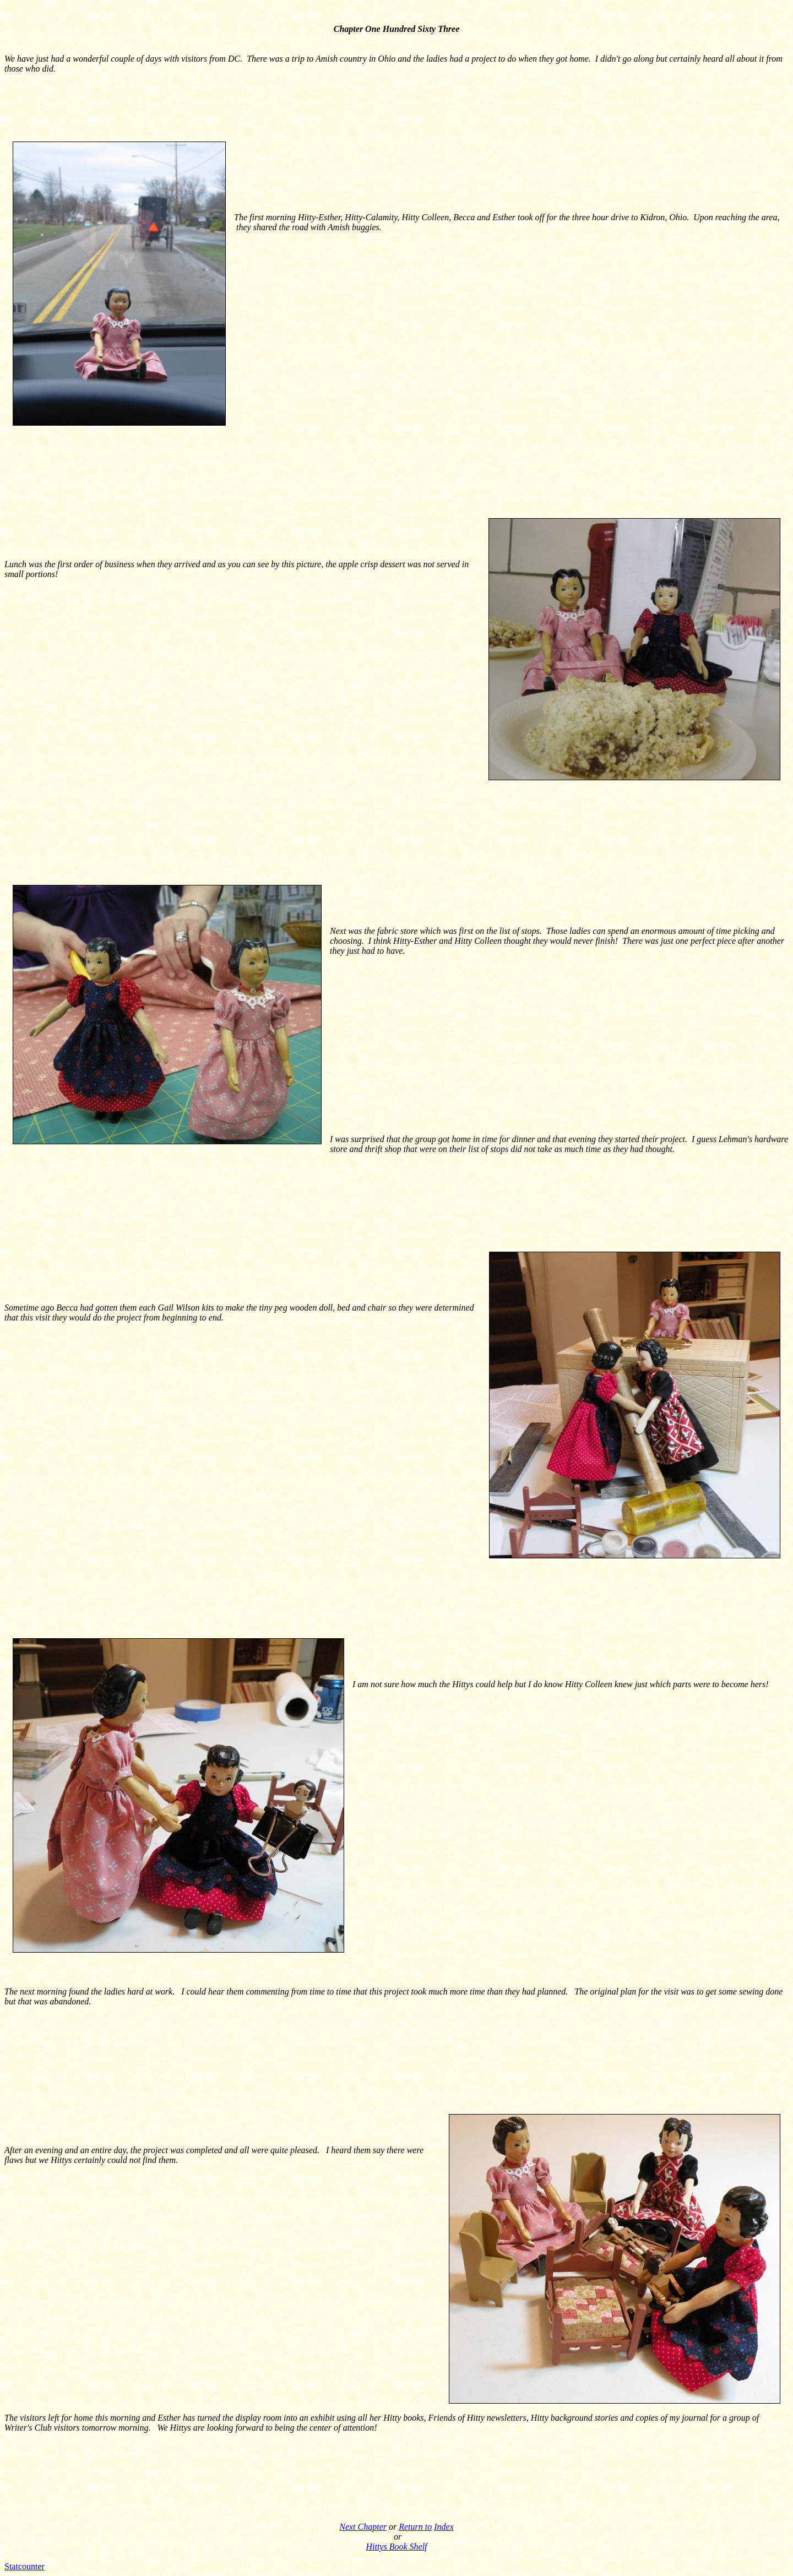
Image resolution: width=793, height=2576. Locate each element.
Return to (415, 2526)
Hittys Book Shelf (396, 2546)
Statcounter (24, 2566)
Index (444, 2526)
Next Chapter (363, 2526)
